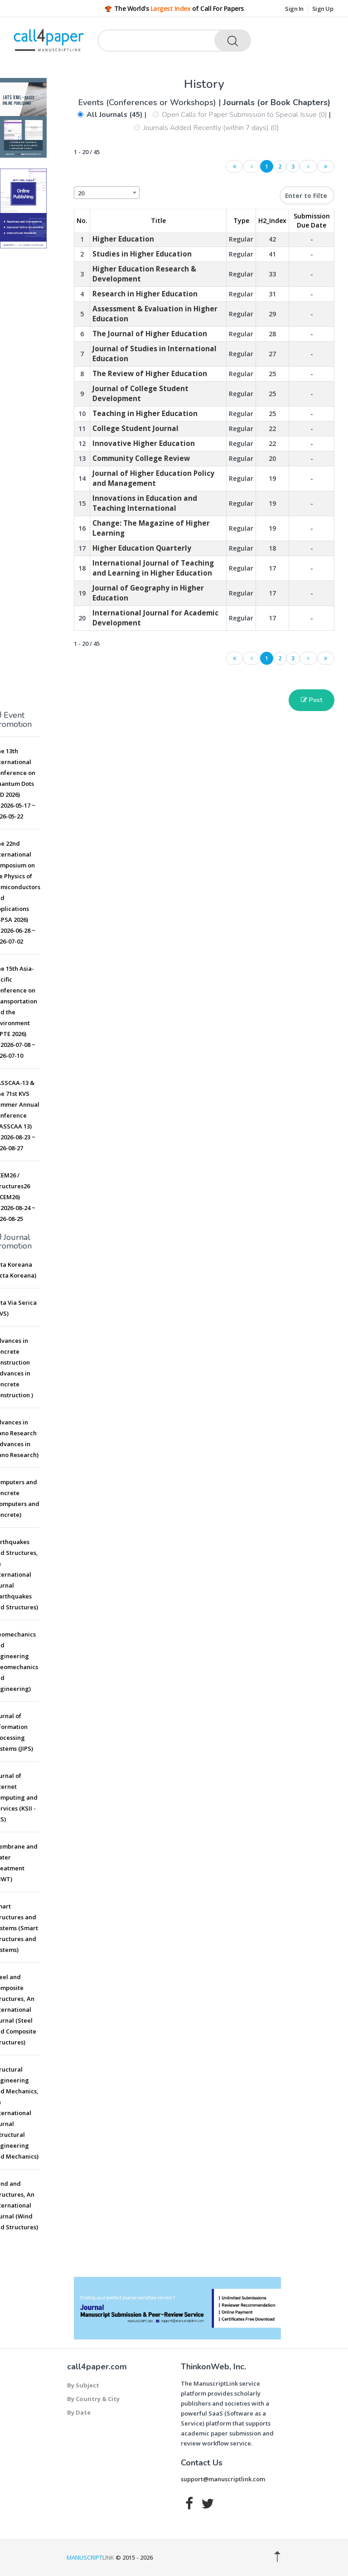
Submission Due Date (312, 220)
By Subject (83, 2385)
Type (241, 220)
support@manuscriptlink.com (223, 2479)
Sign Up (323, 9)
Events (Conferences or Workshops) (148, 102)
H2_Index (272, 220)
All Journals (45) (115, 115)
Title (158, 220)
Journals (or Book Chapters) (276, 102)
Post (311, 700)
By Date (79, 2412)
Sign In (294, 9)
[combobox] (107, 192)
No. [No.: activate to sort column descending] (82, 220)
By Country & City (93, 2399)
